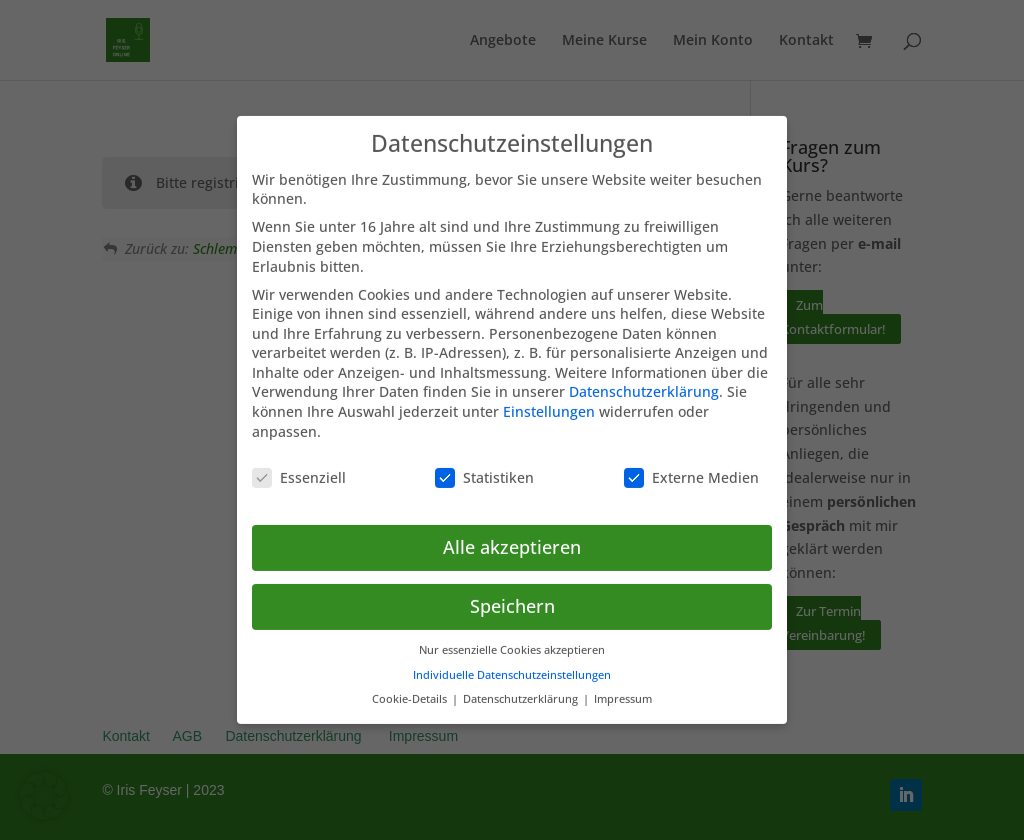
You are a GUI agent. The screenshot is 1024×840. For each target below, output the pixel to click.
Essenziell (299, 464)
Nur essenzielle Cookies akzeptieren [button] (512, 638)
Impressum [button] (623, 687)
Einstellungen (549, 399)
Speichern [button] (512, 594)
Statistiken (484, 464)
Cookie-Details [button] (411, 687)
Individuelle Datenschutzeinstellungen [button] (512, 662)
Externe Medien (691, 464)
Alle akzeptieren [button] (512, 535)
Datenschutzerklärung (644, 379)
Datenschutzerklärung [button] (522, 687)
